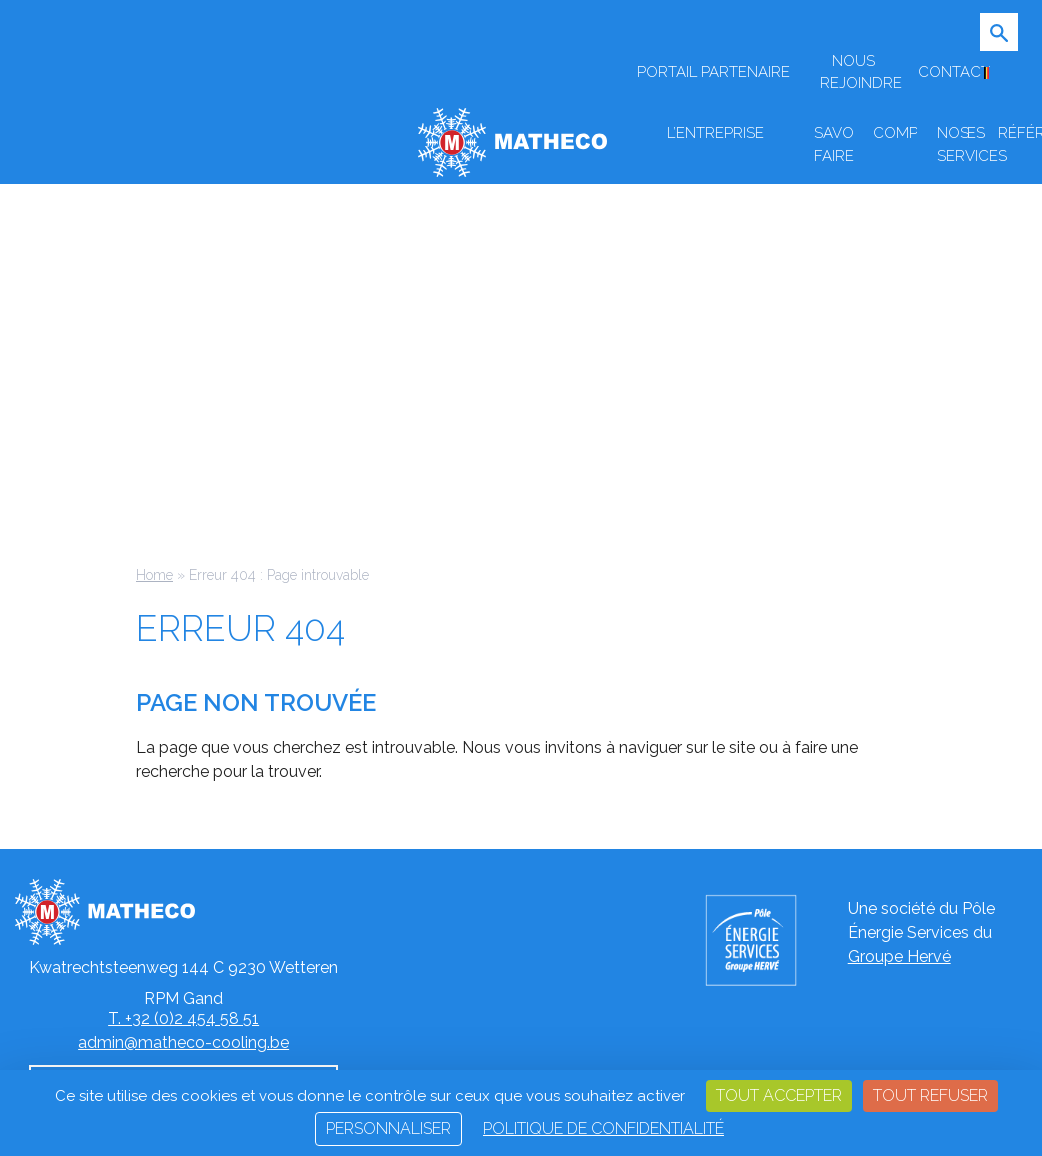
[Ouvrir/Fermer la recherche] (1007, 45)
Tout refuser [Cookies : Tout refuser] (930, 1095)
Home (154, 575)
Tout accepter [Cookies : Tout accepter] (779, 1095)
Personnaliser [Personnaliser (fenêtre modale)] (388, 1128)
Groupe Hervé (899, 956)
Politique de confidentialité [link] (603, 1128)
